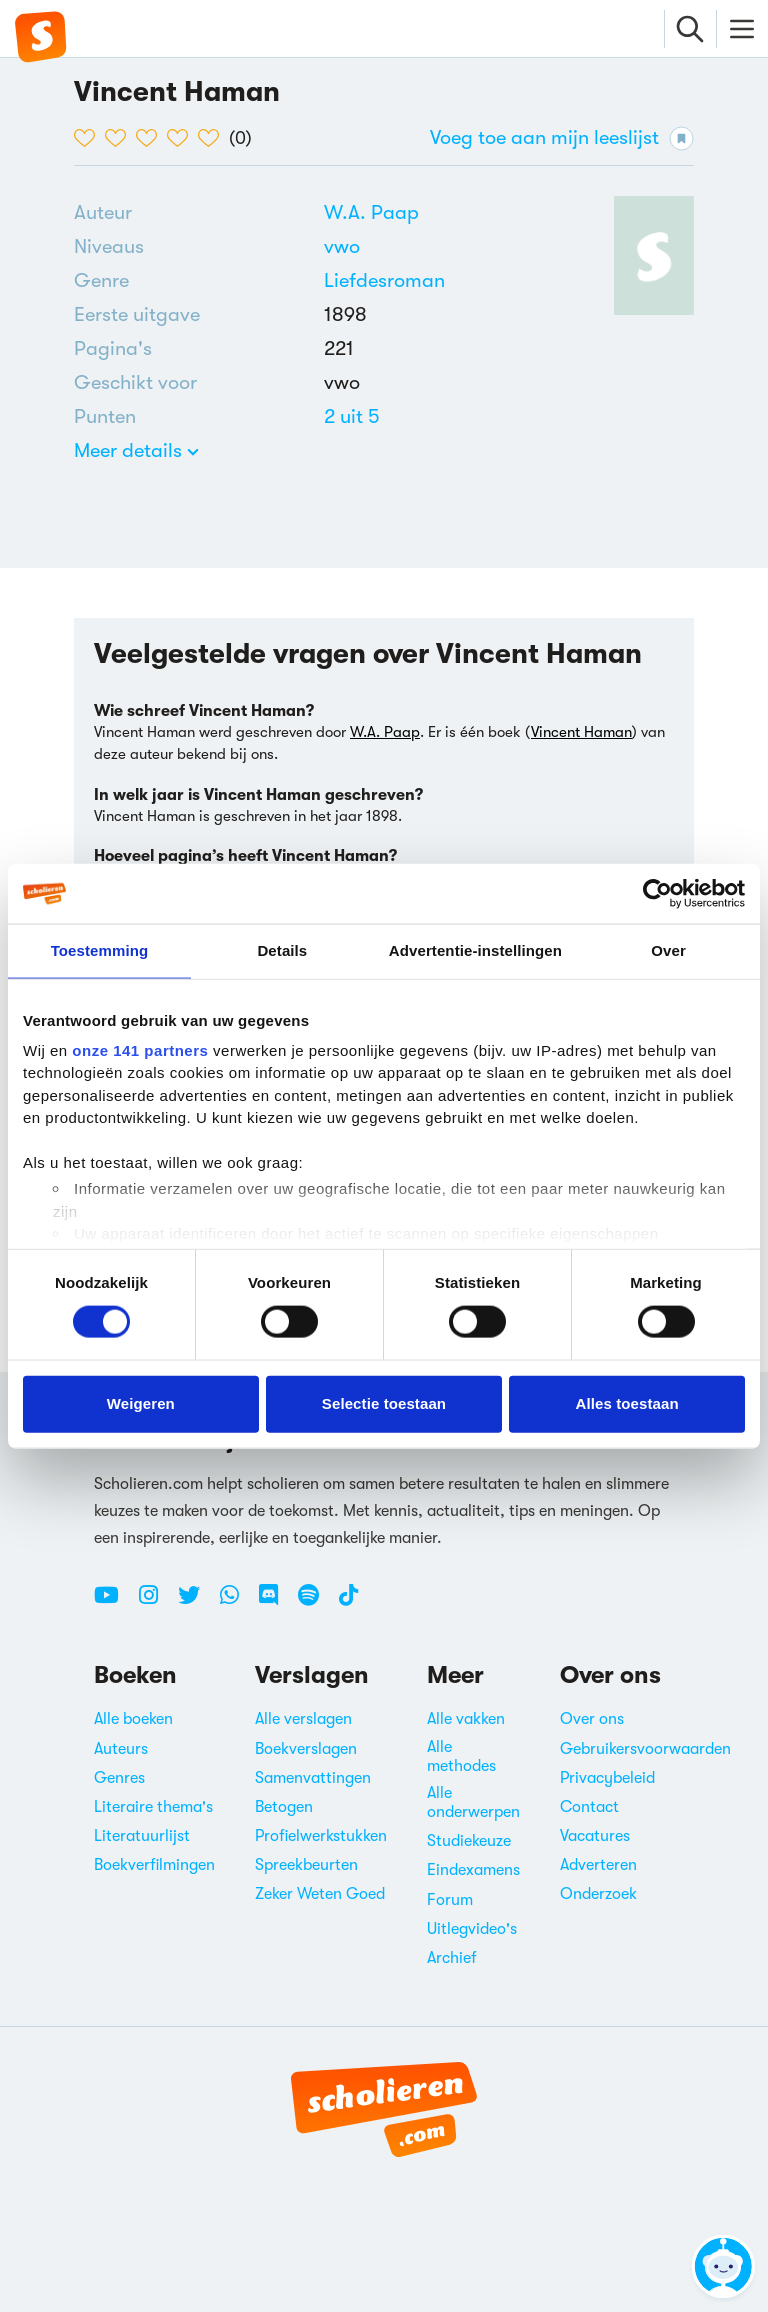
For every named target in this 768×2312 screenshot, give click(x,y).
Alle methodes (461, 1756)
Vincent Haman (581, 732)
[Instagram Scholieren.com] (156, 1603)
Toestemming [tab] (100, 950)
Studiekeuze (469, 1841)
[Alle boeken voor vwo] (342, 246)
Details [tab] (282, 950)
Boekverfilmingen (154, 1865)
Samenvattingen (313, 1778)
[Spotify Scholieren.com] (316, 1603)
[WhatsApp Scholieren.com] (237, 1603)
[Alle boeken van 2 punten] (352, 416)
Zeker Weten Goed (320, 1894)
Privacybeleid (607, 1778)
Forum (450, 1900)
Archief (452, 1958)
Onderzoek (598, 1894)
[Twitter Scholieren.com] (196, 1603)
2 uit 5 (352, 416)
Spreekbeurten (306, 1865)
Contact (589, 1807)
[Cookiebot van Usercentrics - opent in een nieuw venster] (657, 894)
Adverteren (598, 1865)
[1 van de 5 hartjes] (89, 138)
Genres (119, 1778)
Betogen (284, 1807)
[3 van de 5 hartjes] (151, 138)
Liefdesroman (384, 280)
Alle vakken (466, 1719)
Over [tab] (668, 950)
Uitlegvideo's (472, 1929)
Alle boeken (133, 1719)
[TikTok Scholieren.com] (348, 1603)
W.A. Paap (371, 212)
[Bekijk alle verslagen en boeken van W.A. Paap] (371, 212)
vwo (342, 246)
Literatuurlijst (142, 1836)
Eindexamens (473, 1870)
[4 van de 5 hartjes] (182, 138)
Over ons (592, 1719)
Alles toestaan (627, 1403)
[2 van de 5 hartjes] (120, 138)
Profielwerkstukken (321, 1836)
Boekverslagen (306, 1749)
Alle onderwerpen (473, 1802)
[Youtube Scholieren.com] (114, 1603)
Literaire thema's (153, 1807)
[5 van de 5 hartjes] (213, 138)
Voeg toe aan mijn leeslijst (562, 138)
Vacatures (595, 1836)
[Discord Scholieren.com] (276, 1603)
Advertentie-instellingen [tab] (475, 950)
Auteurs (121, 1749)
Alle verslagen (303, 1719)
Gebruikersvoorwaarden (645, 1749)
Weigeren (141, 1403)
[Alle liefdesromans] (384, 281)
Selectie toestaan (384, 1403)
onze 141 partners (140, 1049)
